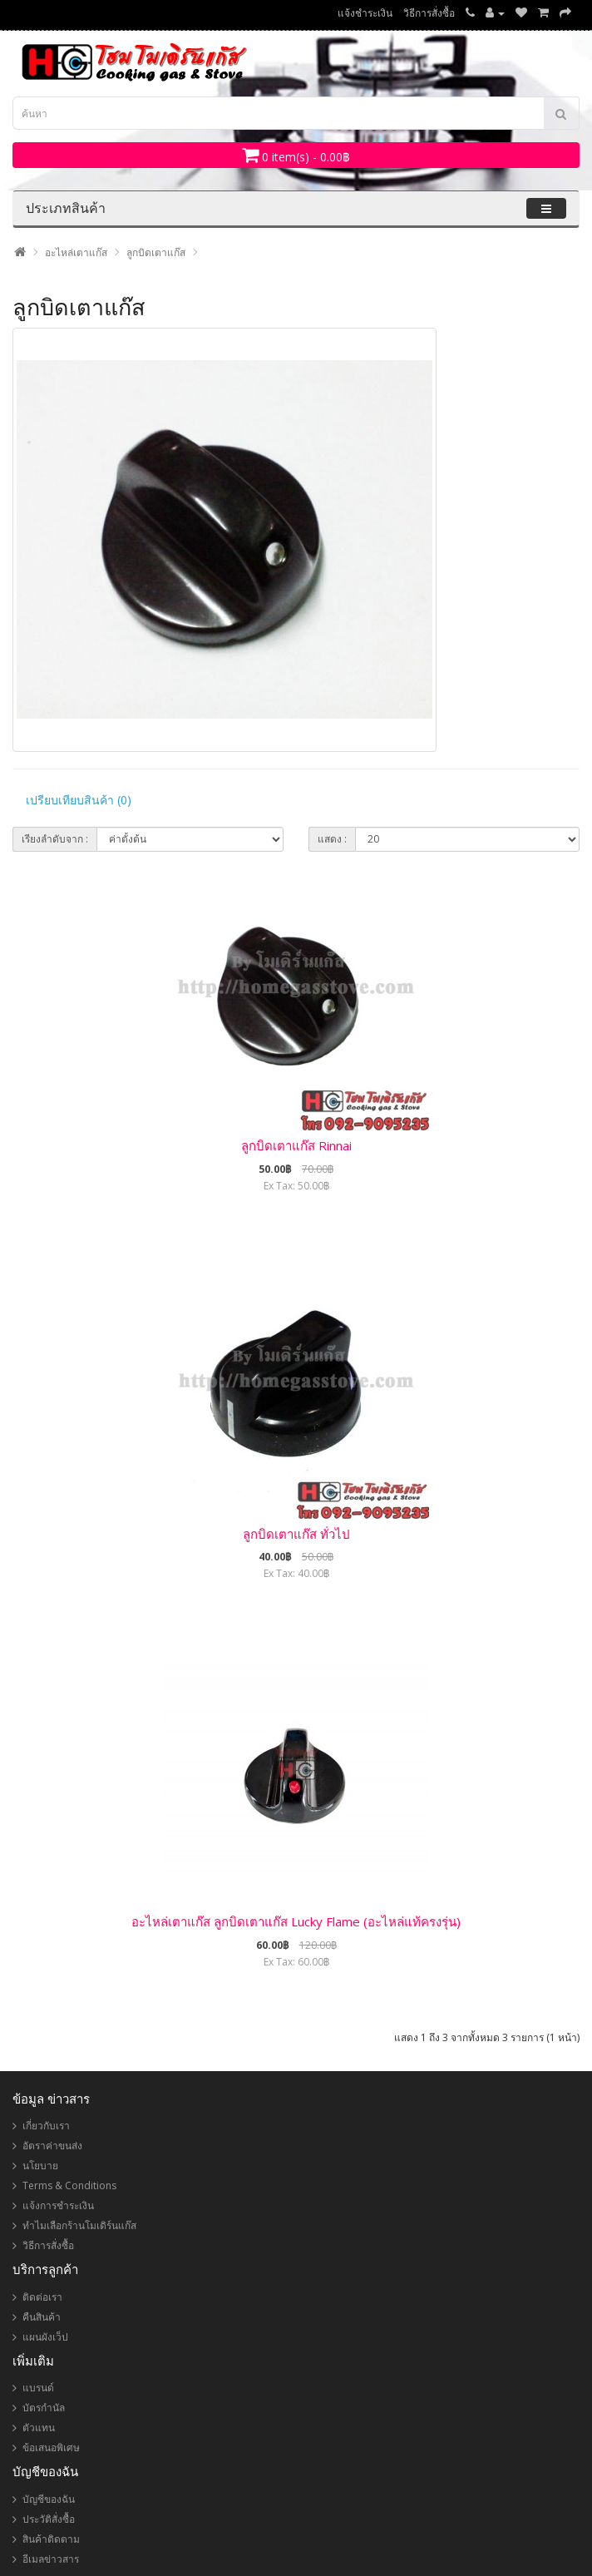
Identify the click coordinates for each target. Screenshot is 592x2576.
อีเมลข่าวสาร (50, 2559)
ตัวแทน (38, 2427)
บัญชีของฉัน (48, 2499)
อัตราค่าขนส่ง (52, 2145)
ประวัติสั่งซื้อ (48, 2519)
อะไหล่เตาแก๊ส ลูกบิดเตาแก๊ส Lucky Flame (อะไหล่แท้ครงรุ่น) (296, 1921)
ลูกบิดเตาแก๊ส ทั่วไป (296, 1533)
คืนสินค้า (41, 2317)
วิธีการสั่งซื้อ (429, 13)
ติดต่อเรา (42, 2297)
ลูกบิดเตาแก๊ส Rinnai (296, 1145)
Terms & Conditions (69, 2185)
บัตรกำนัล (43, 2407)
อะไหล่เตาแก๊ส (76, 252)
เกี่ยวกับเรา (46, 2126)
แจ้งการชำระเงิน (58, 2205)
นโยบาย (40, 2165)
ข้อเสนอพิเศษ (51, 2447)
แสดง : (332, 839)
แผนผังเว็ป (45, 2337)
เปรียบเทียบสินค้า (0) (78, 800)
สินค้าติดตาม (51, 2539)
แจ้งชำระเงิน (365, 13)
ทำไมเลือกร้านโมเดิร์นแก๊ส (79, 2225)
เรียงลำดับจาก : (55, 839)
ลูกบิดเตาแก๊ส (155, 252)
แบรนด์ (38, 2388)
